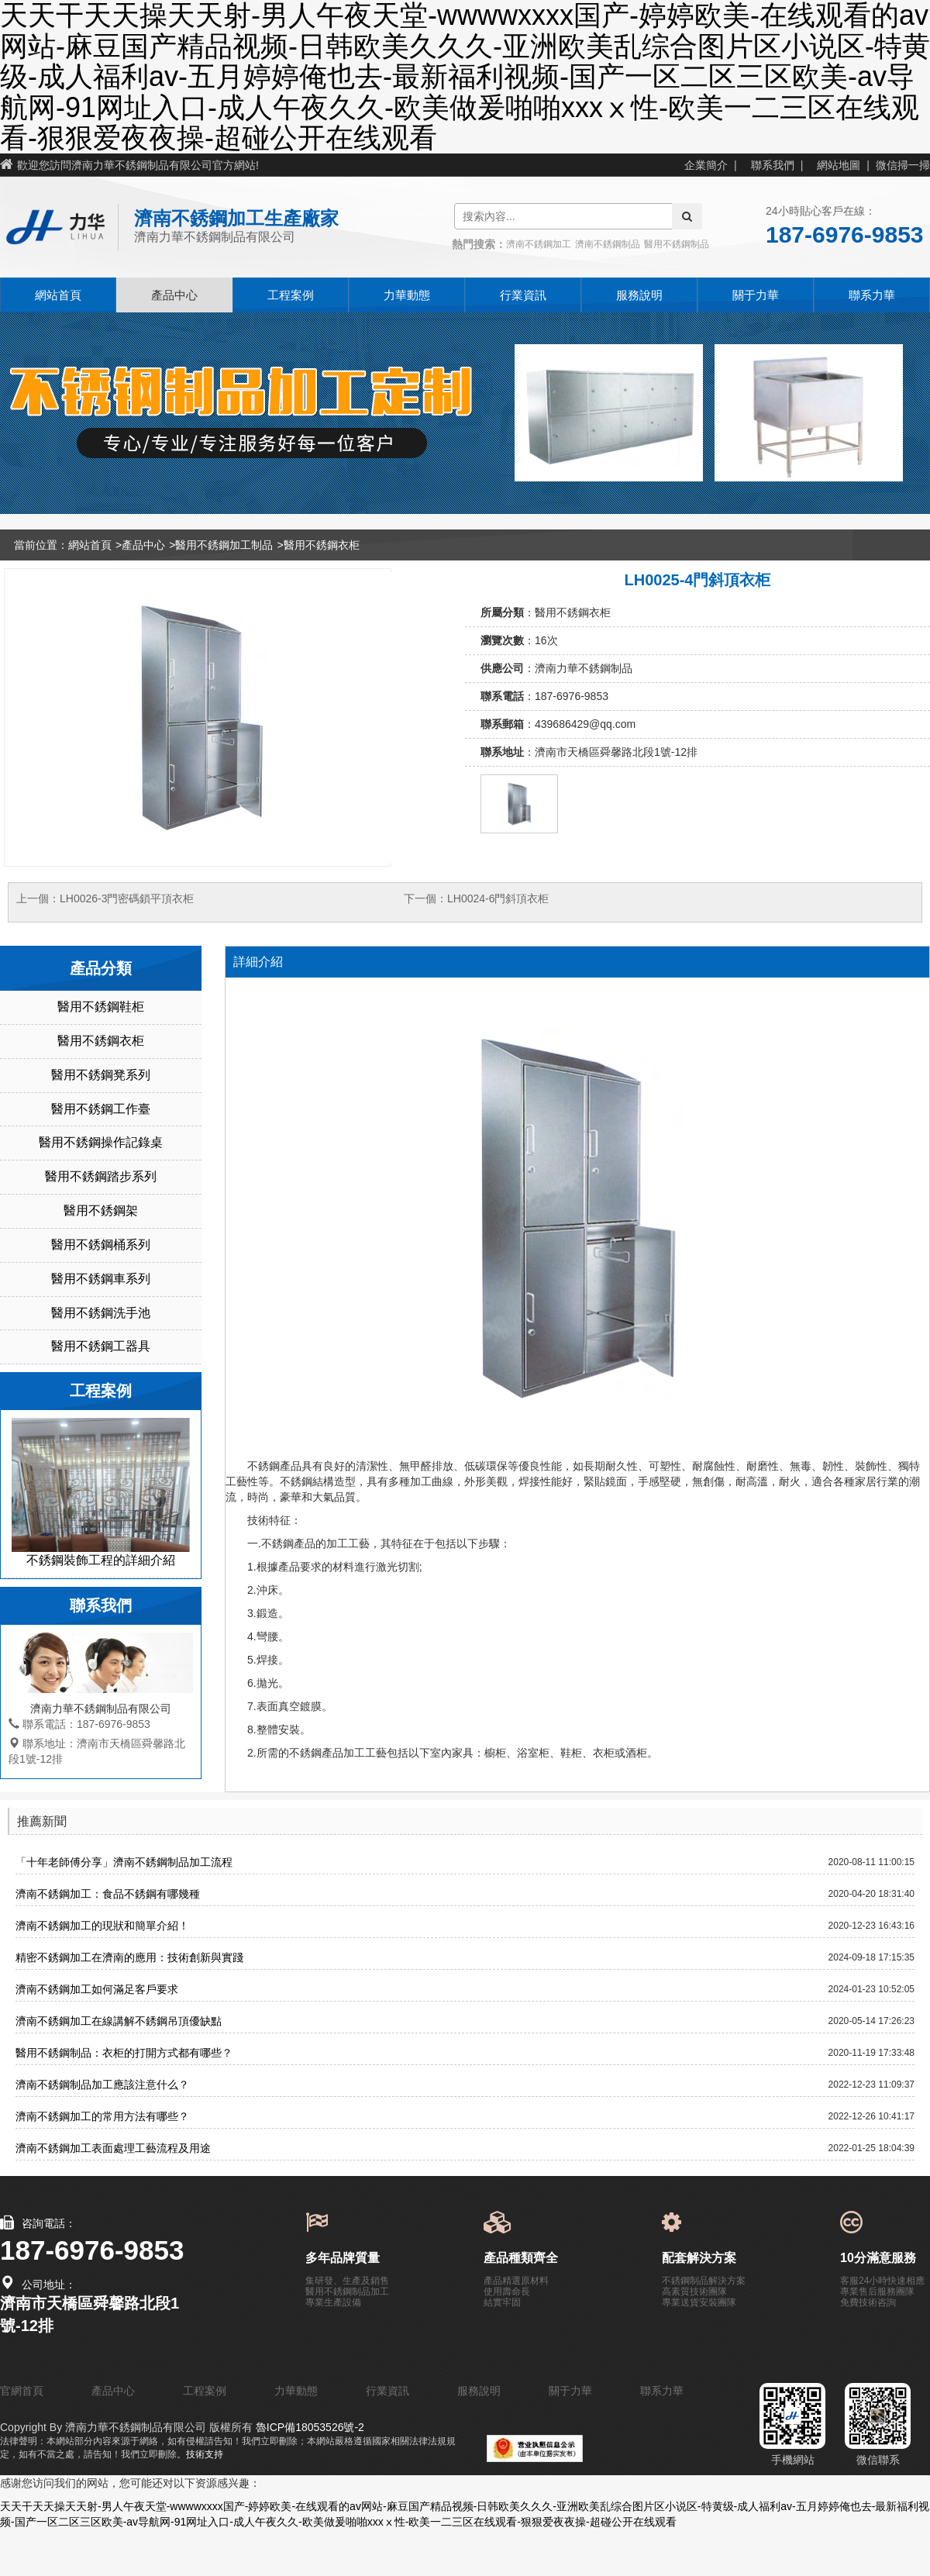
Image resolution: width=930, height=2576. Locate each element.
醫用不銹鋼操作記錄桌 (101, 1142)
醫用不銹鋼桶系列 (100, 1244)
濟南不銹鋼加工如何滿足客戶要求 (97, 1989)
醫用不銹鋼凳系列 (100, 1074)
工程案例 (290, 295)
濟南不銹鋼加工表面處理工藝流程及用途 (113, 2148)
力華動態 (407, 295)
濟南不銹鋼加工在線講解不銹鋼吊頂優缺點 (119, 2021)
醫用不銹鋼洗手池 (100, 1312)
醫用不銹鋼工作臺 (100, 1109)
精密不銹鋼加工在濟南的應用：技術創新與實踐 (129, 1957)
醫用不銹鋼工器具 (100, 1346)
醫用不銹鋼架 (101, 1210)
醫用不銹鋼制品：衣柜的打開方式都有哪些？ (124, 2053)
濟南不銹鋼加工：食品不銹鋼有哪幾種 (108, 1894)
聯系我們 (772, 165)
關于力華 (755, 295)
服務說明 (639, 295)
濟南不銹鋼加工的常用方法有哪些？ (102, 2116)
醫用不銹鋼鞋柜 (100, 1006)
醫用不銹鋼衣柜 (322, 545)
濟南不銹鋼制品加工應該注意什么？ (102, 2084)
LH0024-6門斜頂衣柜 (498, 898)
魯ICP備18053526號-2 (308, 2427)
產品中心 (174, 295)
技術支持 (204, 2454)
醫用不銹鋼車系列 (100, 1278)
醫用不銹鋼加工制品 (224, 545)
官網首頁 (21, 2391)
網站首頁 (58, 295)
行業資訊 (523, 295)
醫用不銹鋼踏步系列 (101, 1176)
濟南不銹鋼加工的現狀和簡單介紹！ (102, 1925)
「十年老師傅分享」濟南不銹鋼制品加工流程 (124, 1862)
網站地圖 (838, 165)
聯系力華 (872, 295)
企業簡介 (706, 165)
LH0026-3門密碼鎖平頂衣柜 (127, 898)
